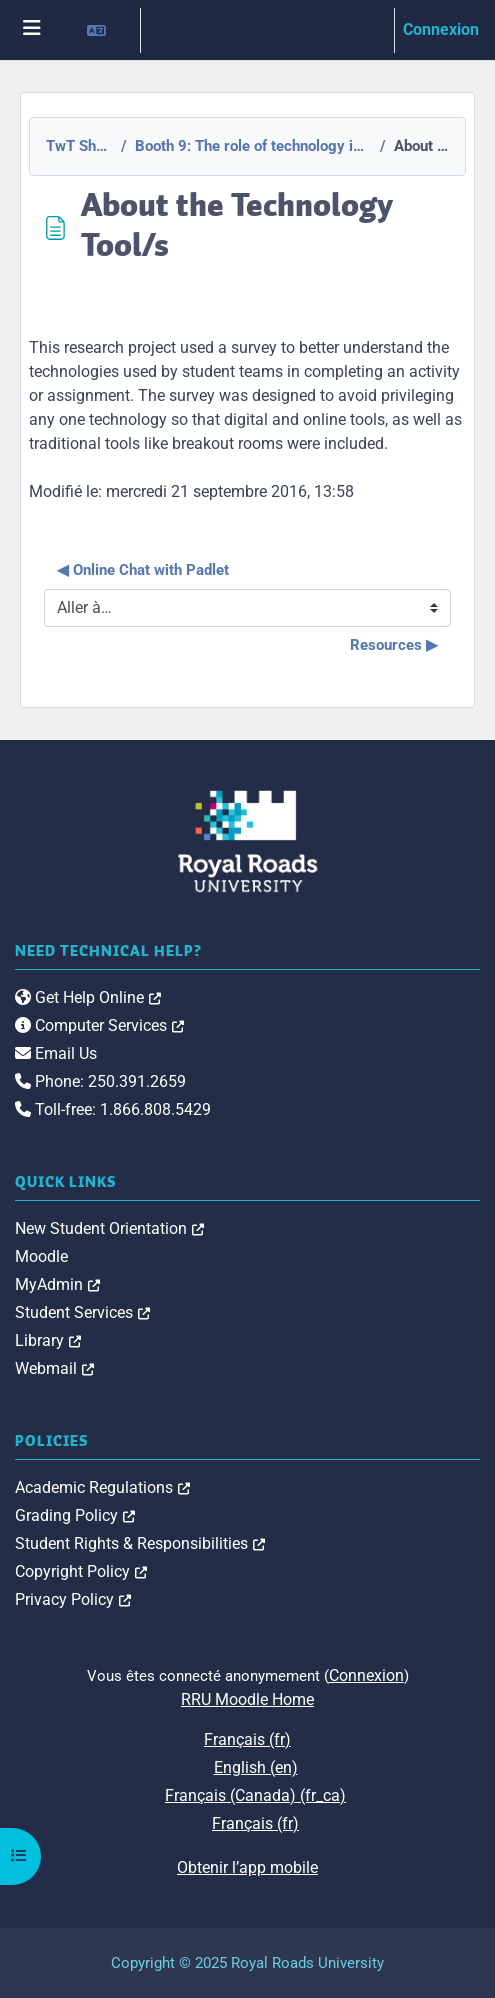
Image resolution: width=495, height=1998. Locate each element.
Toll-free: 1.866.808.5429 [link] (113, 1109)
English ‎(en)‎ (256, 1767)
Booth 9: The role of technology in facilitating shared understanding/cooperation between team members (251, 146)
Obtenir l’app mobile (247, 1867)
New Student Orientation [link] (109, 1228)
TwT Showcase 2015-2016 (78, 146)
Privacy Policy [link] (73, 1599)
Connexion (441, 29)
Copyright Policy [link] (81, 1571)
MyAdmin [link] (57, 1284)
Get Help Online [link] (88, 997)
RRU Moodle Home (247, 1699)
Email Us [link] (56, 1053)
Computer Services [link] (99, 1025)
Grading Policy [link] (75, 1515)
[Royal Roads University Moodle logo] (248, 840)
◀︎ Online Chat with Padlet (143, 570)
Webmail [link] (54, 1368)
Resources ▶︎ (394, 645)
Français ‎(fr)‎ (247, 1739)
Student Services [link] (82, 1312)
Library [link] (48, 1340)
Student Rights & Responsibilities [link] (140, 1543)
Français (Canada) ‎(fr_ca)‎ (255, 1795)
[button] (105, 30)
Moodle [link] (41, 1256)
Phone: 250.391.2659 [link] (100, 1081)
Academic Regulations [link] (102, 1487)
